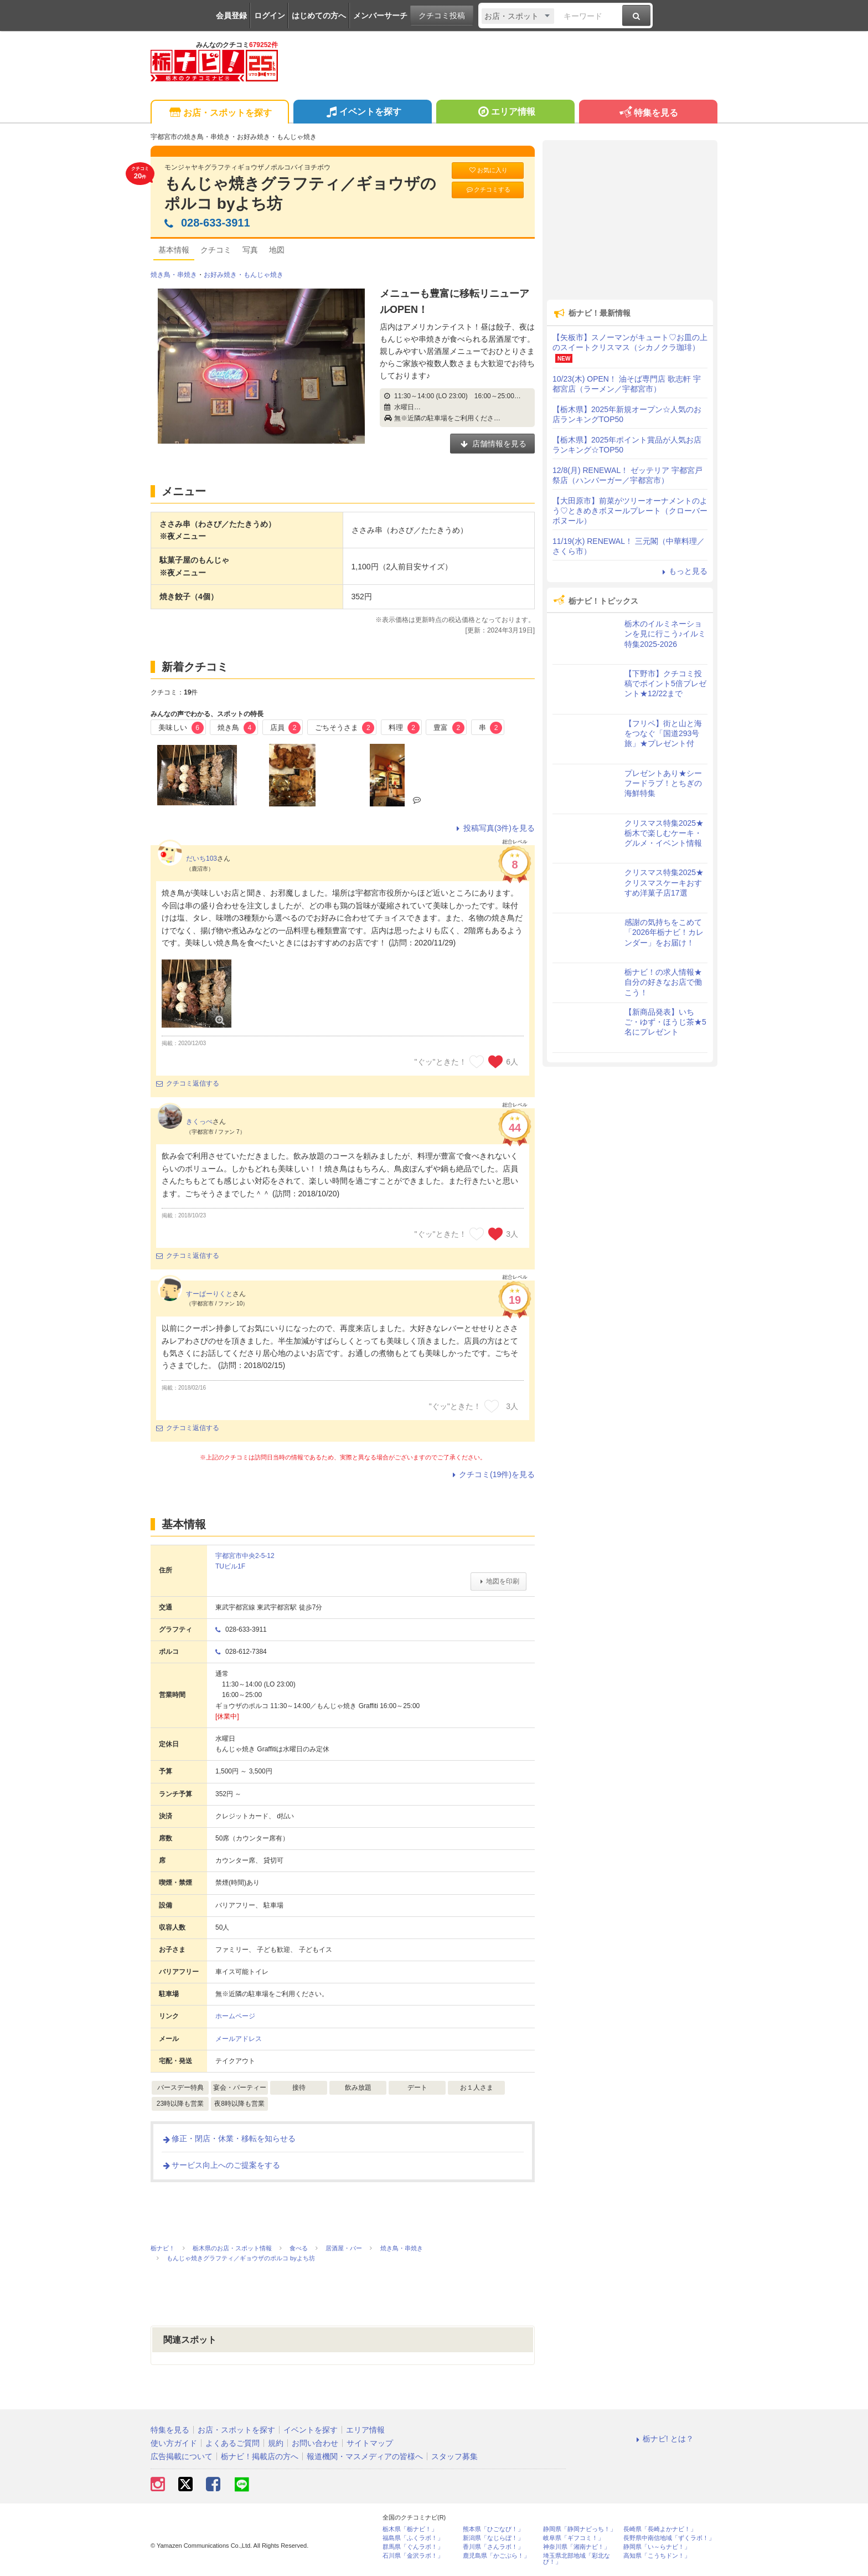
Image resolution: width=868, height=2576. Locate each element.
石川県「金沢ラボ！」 (413, 2556)
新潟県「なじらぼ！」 (493, 2538)
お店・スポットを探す (219, 113)
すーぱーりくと (209, 1294)
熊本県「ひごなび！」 (493, 2529)
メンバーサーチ (380, 15)
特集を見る (648, 113)
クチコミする (488, 189)
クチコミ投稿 (441, 15)
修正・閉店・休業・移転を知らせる (229, 2138)
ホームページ (235, 2016)
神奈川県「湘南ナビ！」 (576, 2547)
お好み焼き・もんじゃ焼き (243, 275)
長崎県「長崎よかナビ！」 (659, 2529)
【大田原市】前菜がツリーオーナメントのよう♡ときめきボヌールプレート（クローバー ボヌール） (629, 510)
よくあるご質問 (232, 2443)
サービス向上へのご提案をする (221, 2165)
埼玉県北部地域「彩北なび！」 (576, 2559)
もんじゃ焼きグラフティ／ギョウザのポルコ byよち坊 (300, 193)
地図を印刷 (498, 1581)
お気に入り (488, 170)
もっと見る (683, 571)
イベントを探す (362, 113)
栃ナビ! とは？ (663, 2438)
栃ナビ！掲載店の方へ (259, 2456)
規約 (275, 2443)
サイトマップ (370, 2443)
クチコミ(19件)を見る (492, 1474)
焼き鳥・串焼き (174, 275)
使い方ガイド (174, 2443)
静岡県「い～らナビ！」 (656, 2547)
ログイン (269, 15)
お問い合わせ (315, 2443)
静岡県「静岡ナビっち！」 (579, 2529)
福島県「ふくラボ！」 (413, 2538)
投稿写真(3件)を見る (494, 828)
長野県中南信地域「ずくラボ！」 (669, 2538)
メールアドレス (238, 2039)
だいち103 (201, 858)
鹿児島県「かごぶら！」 (496, 2556)
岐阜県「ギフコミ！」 (573, 2538)
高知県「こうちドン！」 (656, 2556)
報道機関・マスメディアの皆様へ (365, 2456)
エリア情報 (505, 113)
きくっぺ (199, 1121)
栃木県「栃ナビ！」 (410, 2529)
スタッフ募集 (454, 2456)
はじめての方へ (319, 15)
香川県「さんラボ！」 (493, 2547)
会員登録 (231, 15)
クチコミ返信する (187, 1083)
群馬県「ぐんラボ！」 (413, 2547)
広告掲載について (182, 2456)
